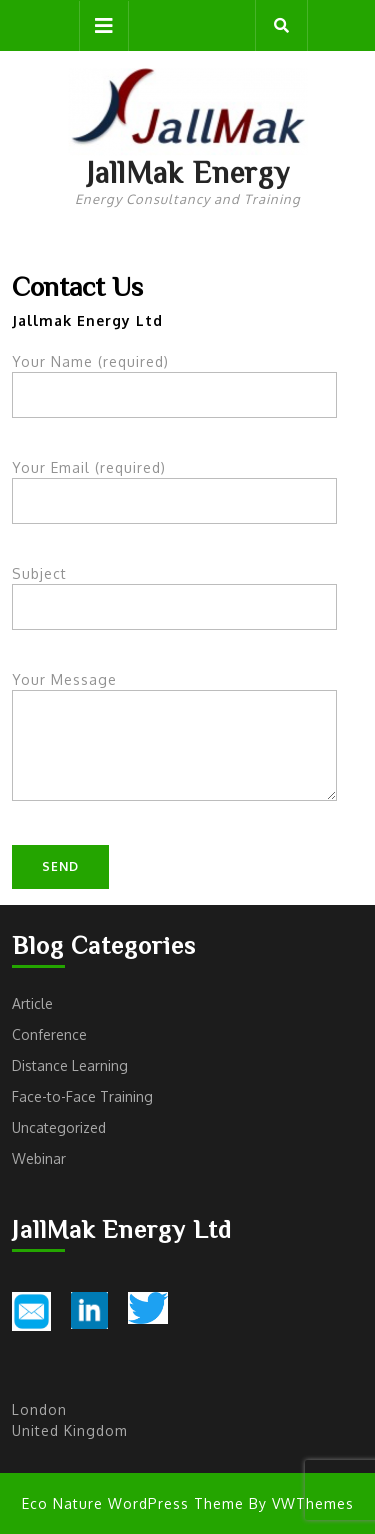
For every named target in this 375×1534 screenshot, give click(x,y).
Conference (49, 1034)
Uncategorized (59, 1127)
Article (32, 1003)
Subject (174, 590)
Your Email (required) (174, 484)
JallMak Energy (188, 172)
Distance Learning (70, 1065)
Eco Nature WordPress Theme (133, 1503)
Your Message (174, 749)
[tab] (104, 26)
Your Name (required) (174, 378)
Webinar (39, 1158)
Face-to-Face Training (82, 1096)
